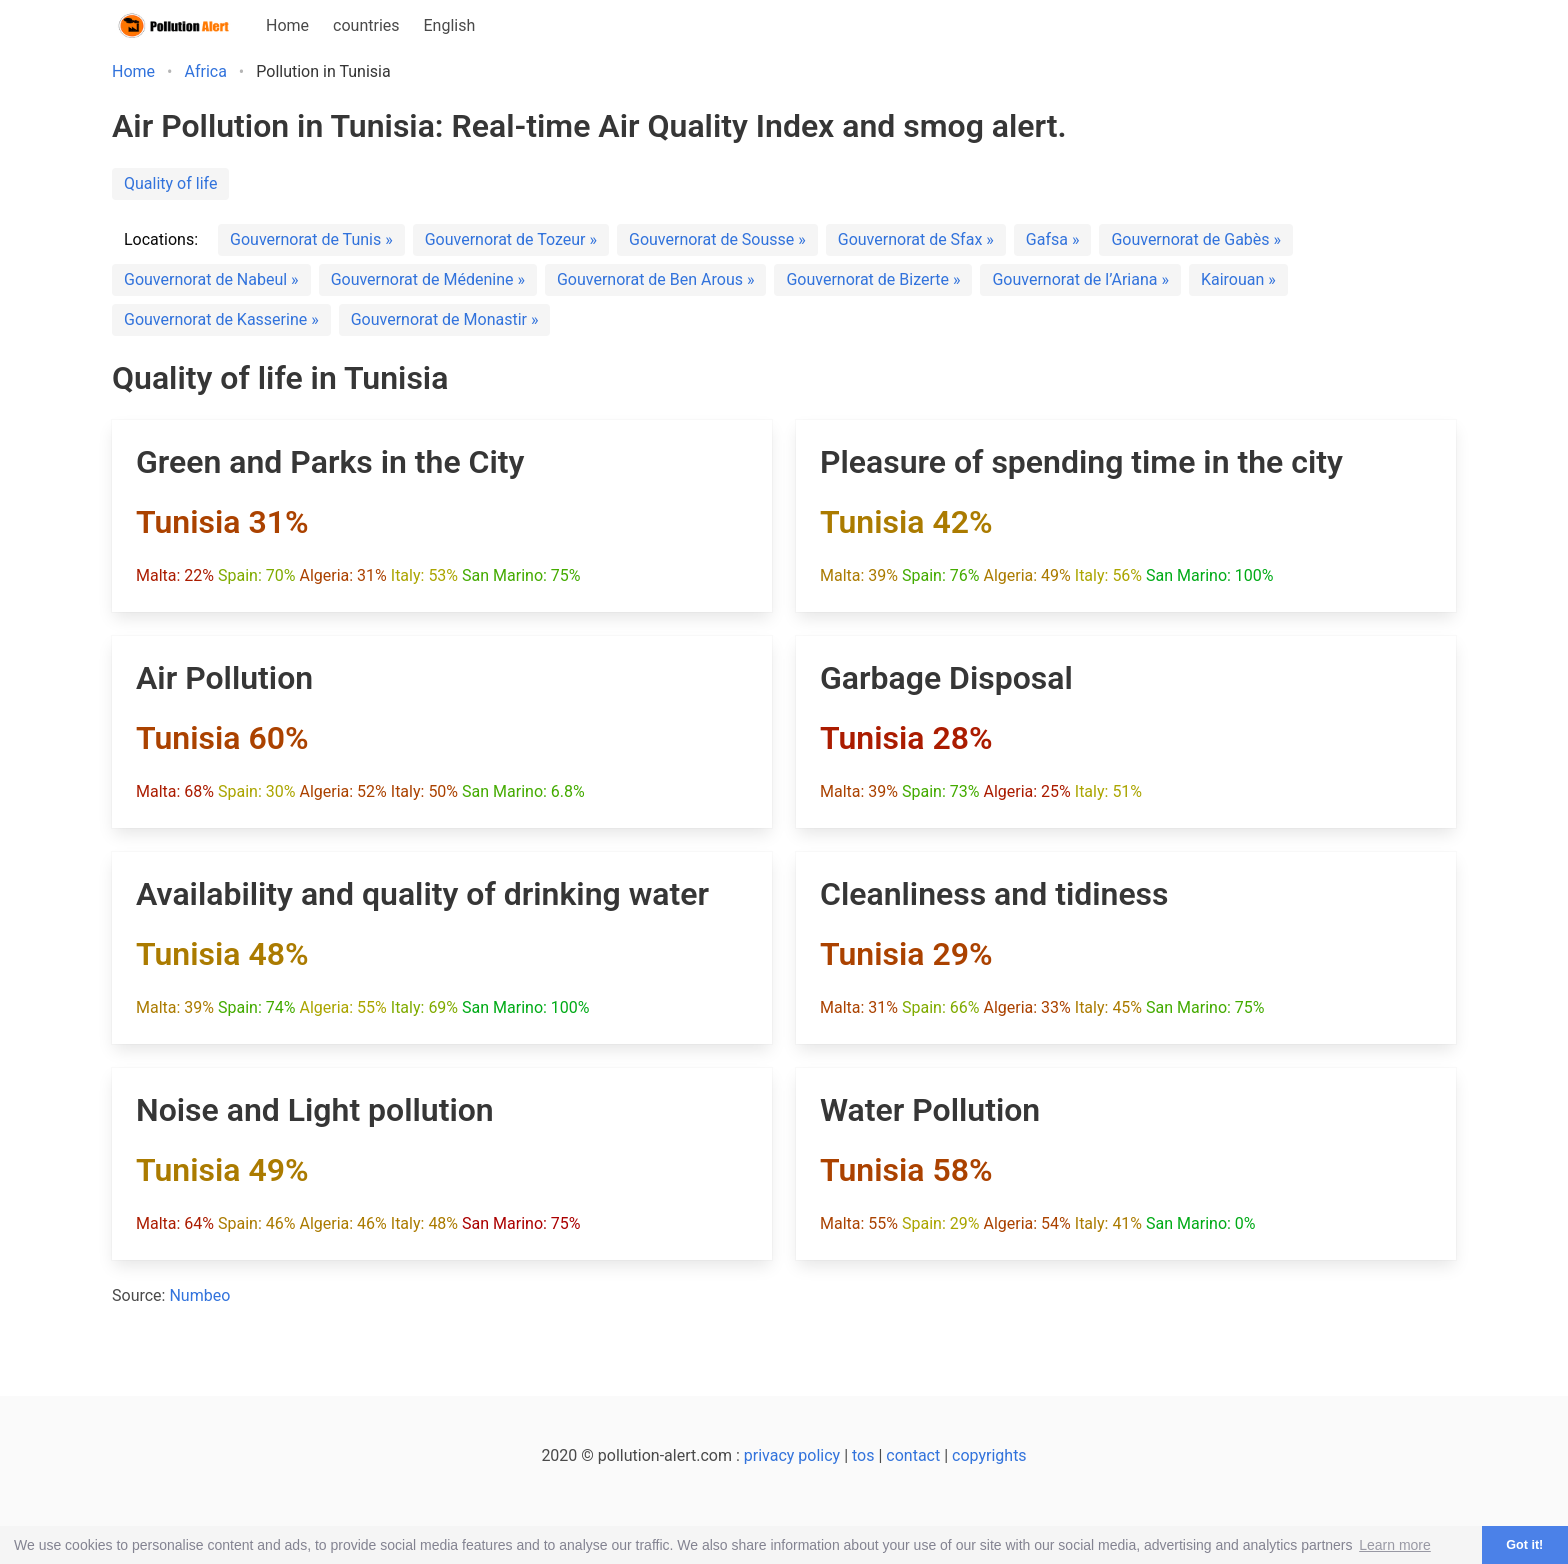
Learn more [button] (1395, 1545)
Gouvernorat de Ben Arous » (655, 279)
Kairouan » (1238, 279)
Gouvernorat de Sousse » (717, 239)
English (450, 25)
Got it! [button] (1524, 1545)
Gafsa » (1053, 239)
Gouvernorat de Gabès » (1196, 239)
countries (366, 25)
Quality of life (170, 183)
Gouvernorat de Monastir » (445, 319)
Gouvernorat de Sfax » (916, 239)
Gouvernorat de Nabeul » (211, 279)
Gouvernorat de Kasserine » (221, 319)
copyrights (989, 1455)
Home (287, 25)
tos (863, 1455)
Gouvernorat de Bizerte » (873, 279)
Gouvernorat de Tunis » (311, 239)
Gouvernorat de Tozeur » (511, 239)
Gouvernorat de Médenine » (428, 279)
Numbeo (199, 1295)
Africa (205, 71)
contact (913, 1455)
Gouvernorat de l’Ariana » (1080, 279)
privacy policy (792, 1455)
